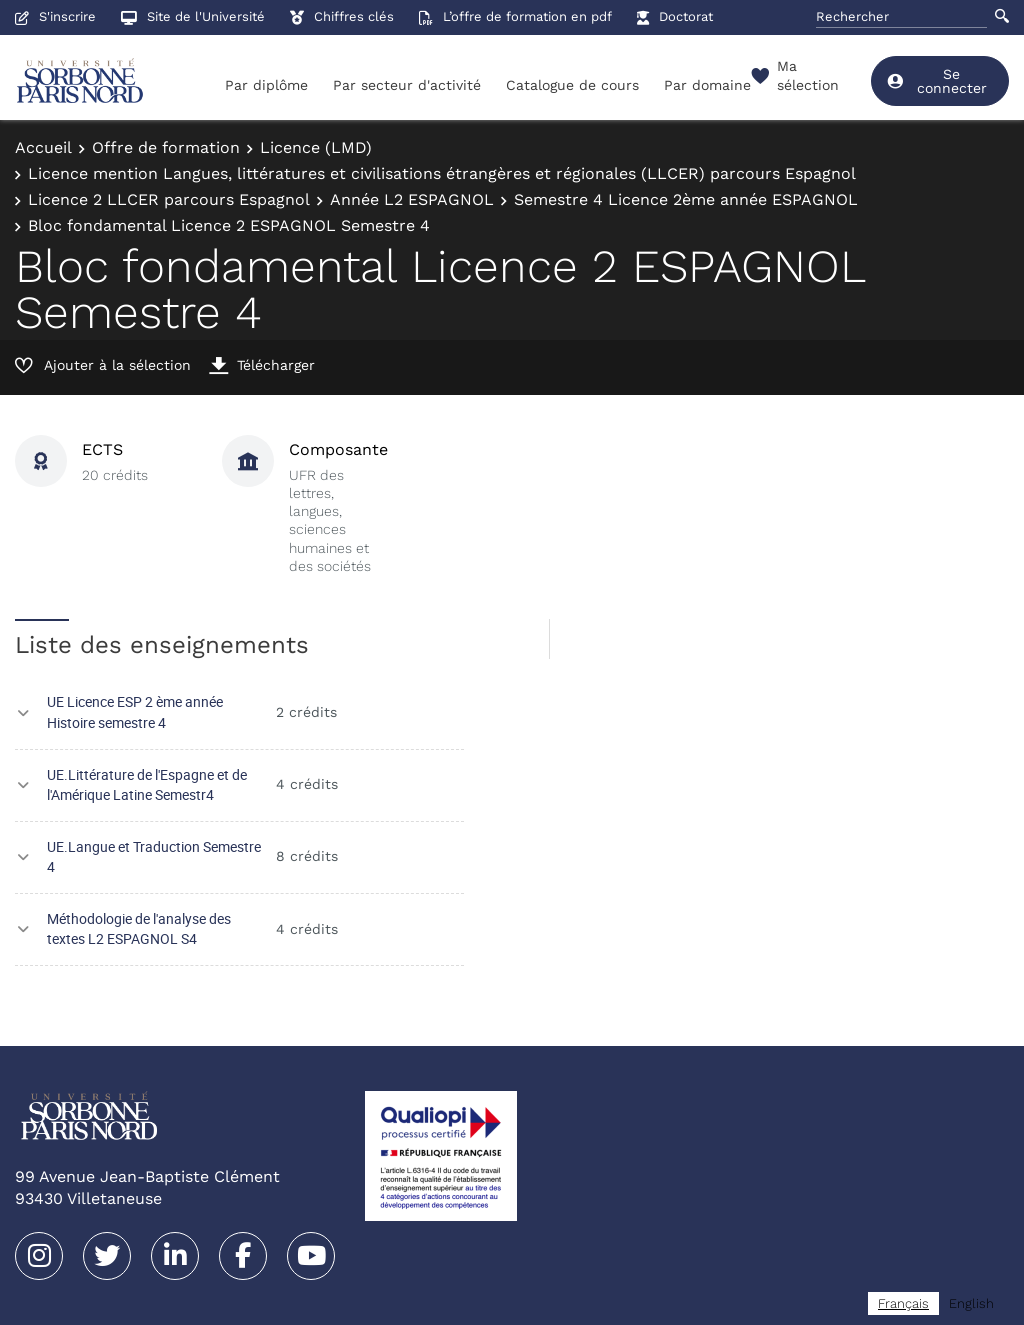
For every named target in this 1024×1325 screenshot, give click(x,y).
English (971, 1303)
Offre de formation (166, 147)
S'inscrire (55, 16)
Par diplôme (266, 85)
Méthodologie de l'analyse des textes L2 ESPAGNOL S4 (139, 929)
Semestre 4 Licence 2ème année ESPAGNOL (686, 199)
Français (903, 1303)
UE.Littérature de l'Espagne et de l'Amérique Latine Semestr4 (147, 785)
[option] (971, 1303)
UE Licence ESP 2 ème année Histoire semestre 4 (135, 712)
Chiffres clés (342, 16)
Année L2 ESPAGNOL (412, 199)
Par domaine (707, 85)
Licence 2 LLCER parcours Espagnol (169, 199)
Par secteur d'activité (407, 85)
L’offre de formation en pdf (515, 16)
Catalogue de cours (572, 85)
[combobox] (903, 1303)
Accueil (43, 147)
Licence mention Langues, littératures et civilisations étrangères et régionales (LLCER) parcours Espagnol (442, 173)
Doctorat (675, 16)
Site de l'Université (193, 16)
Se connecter (936, 81)
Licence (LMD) (316, 147)
